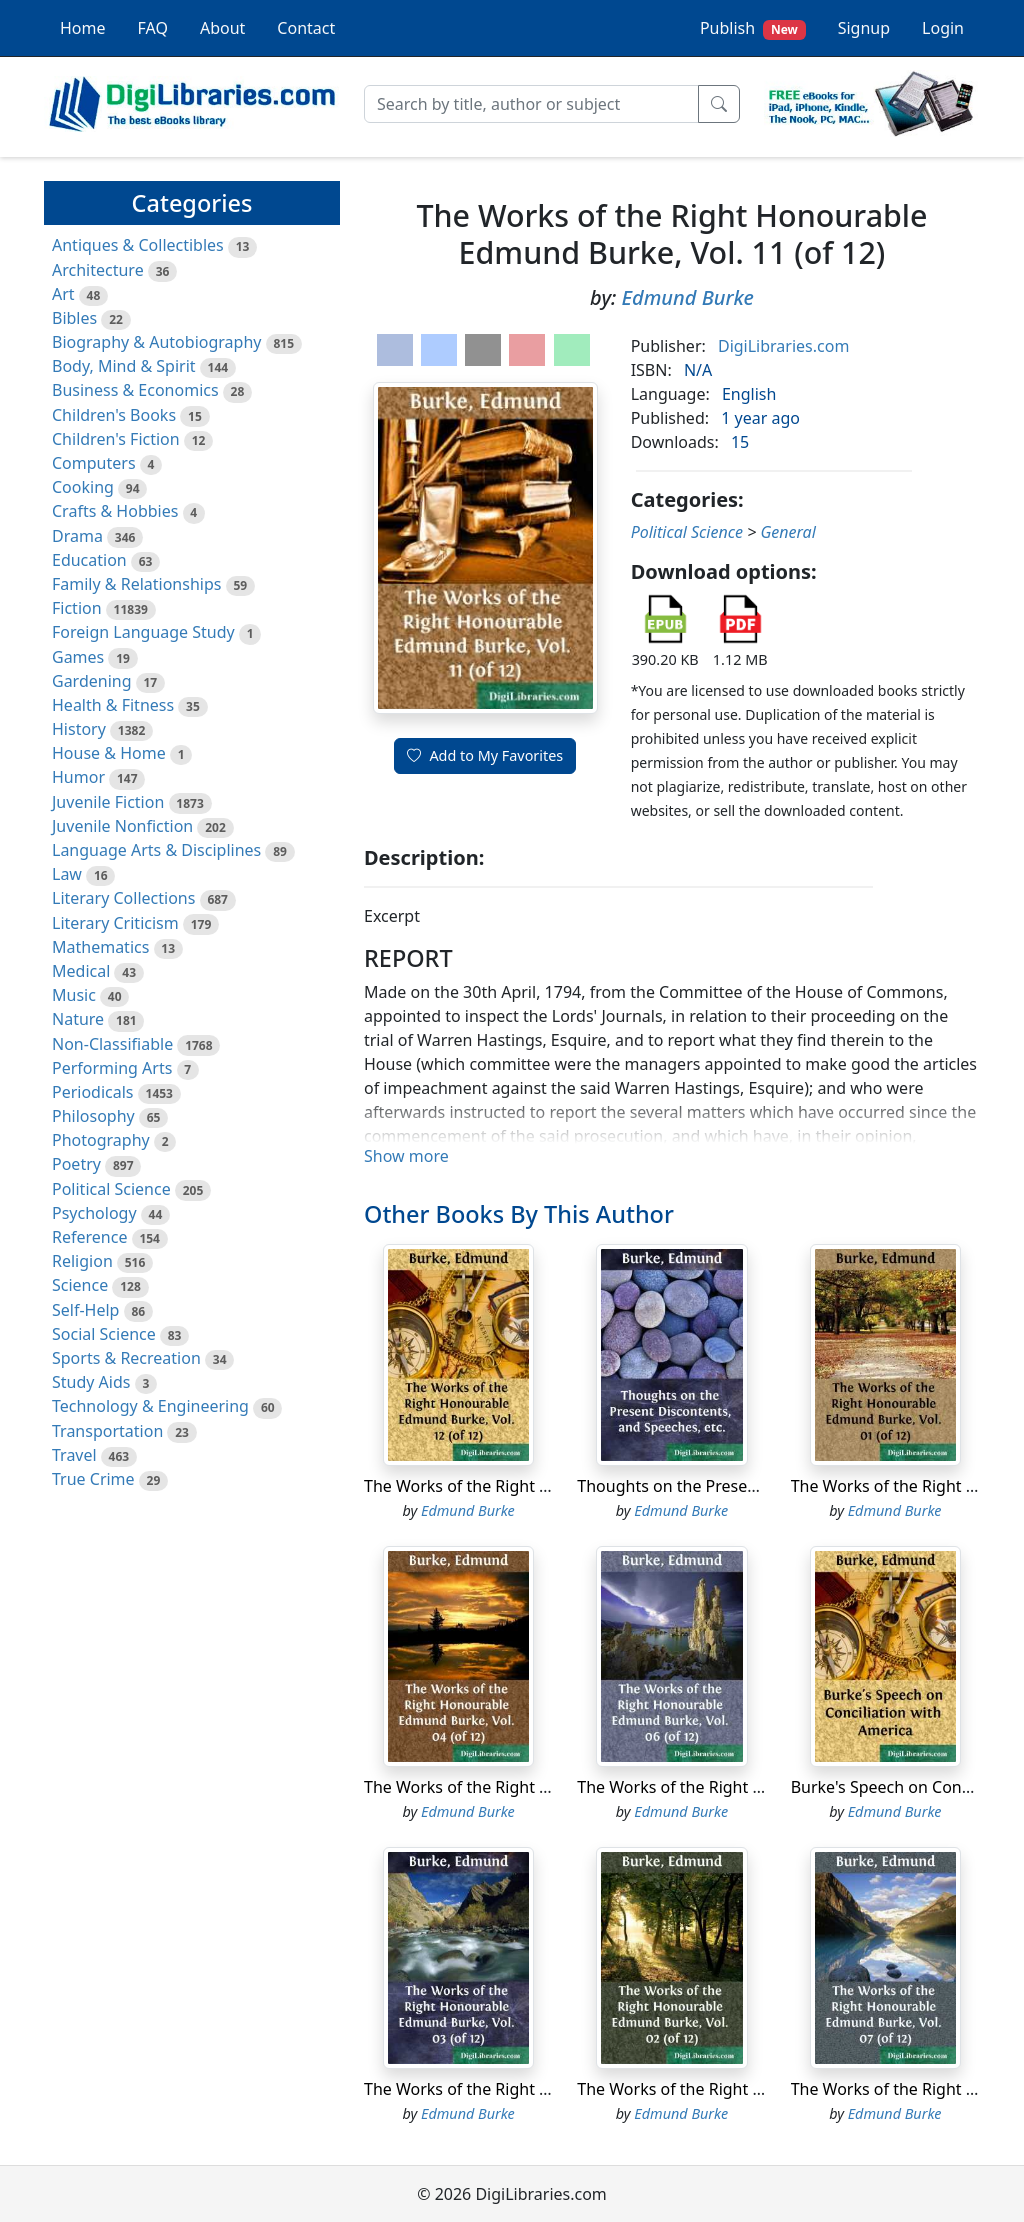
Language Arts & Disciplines (156, 850)
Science (80, 1285)
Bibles (74, 318)
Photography (101, 1140)
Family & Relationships (136, 584)
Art (63, 294)
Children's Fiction (116, 439)
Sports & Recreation (126, 1358)
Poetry (76, 1164)
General (787, 532)
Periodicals (93, 1092)
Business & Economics (135, 390)
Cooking (83, 487)
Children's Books (114, 415)
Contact (306, 28)
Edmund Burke (688, 297)
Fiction (77, 608)
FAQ (153, 28)
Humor (78, 777)
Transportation (107, 1431)
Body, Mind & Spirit (124, 366)
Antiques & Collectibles (138, 245)
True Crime (93, 1479)
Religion (82, 1261)
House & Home (109, 753)
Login (943, 28)
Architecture (98, 270)
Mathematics (100, 947)
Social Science (104, 1334)
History (79, 729)
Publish (753, 28)
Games (78, 657)
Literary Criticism (115, 923)
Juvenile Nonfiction (122, 826)
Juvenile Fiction (108, 802)
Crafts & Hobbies (115, 511)
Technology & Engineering (150, 1406)
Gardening (92, 681)
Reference (89, 1237)
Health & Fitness (113, 705)
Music (74, 995)
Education (89, 560)
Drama (77, 536)
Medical (81, 971)
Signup (864, 28)
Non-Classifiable (112, 1044)
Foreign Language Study (143, 632)
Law (67, 874)
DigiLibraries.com (783, 346)
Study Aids (91, 1382)
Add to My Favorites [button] (485, 755)
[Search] (531, 104)
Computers (94, 463)
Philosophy (93, 1116)
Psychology (94, 1213)
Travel (74, 1455)
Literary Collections (123, 898)
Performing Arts (112, 1068)
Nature (78, 1019)
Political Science (111, 1189)
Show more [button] (406, 1156)
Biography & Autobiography (156, 342)
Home (83, 28)
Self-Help (85, 1310)
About (222, 28)
